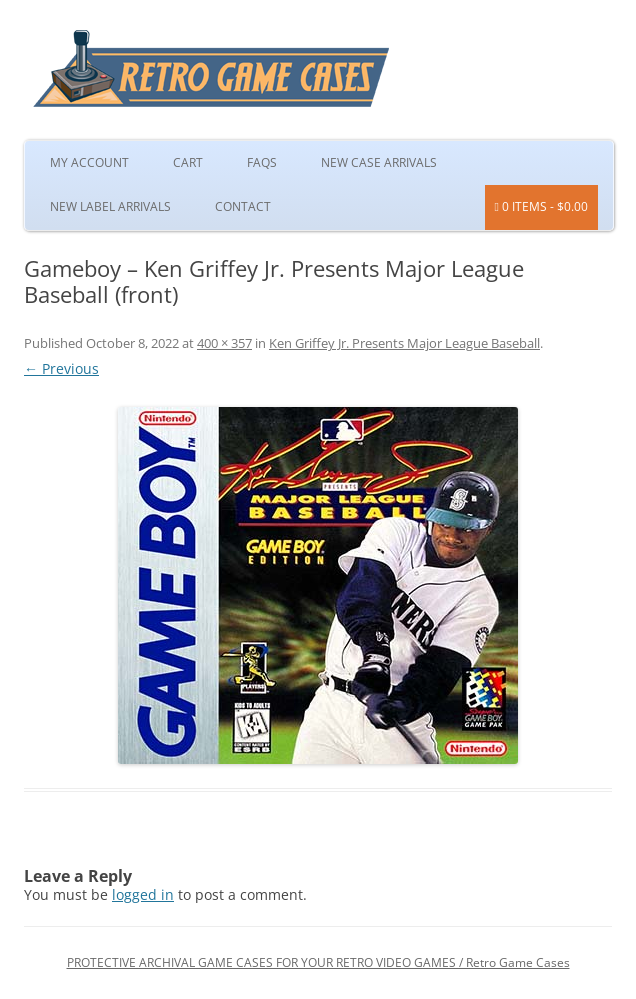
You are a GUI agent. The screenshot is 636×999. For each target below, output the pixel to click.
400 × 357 (224, 343)
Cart (188, 162)
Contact (243, 206)
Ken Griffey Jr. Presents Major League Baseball (404, 343)
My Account (89, 162)
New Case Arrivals (379, 162)
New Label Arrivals (110, 206)
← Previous (61, 368)
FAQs (262, 162)
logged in (143, 894)
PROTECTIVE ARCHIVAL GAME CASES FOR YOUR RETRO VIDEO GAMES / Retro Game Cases (318, 962)
